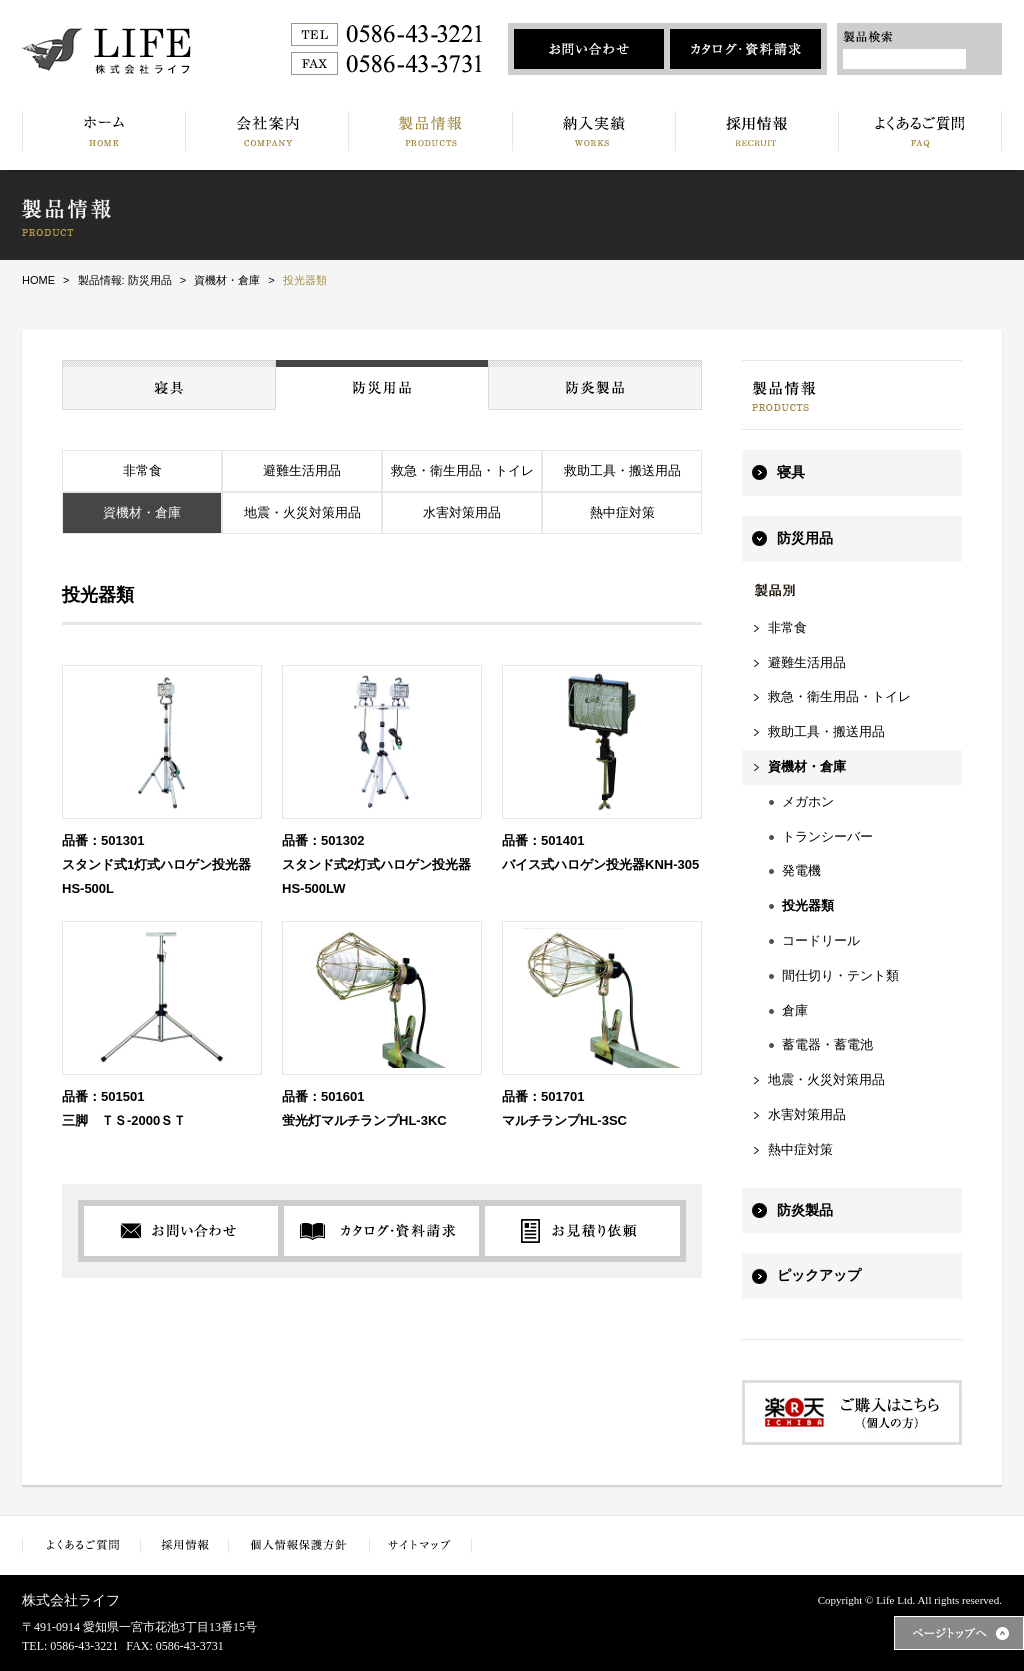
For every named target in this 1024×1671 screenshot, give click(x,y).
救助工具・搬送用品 (622, 470)
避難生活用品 (302, 470)
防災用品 (805, 538)
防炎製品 (805, 1210)
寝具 (791, 472)
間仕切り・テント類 (840, 975)
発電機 (801, 870)
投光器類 (808, 905)
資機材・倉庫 (142, 512)
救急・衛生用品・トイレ (462, 470)
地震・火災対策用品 (302, 512)
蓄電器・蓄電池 (827, 1044)
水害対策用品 (462, 512)
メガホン (808, 801)
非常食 (142, 470)
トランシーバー (827, 836)
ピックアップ (819, 1275)
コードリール (821, 940)
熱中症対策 (622, 512)
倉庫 (795, 1010)
